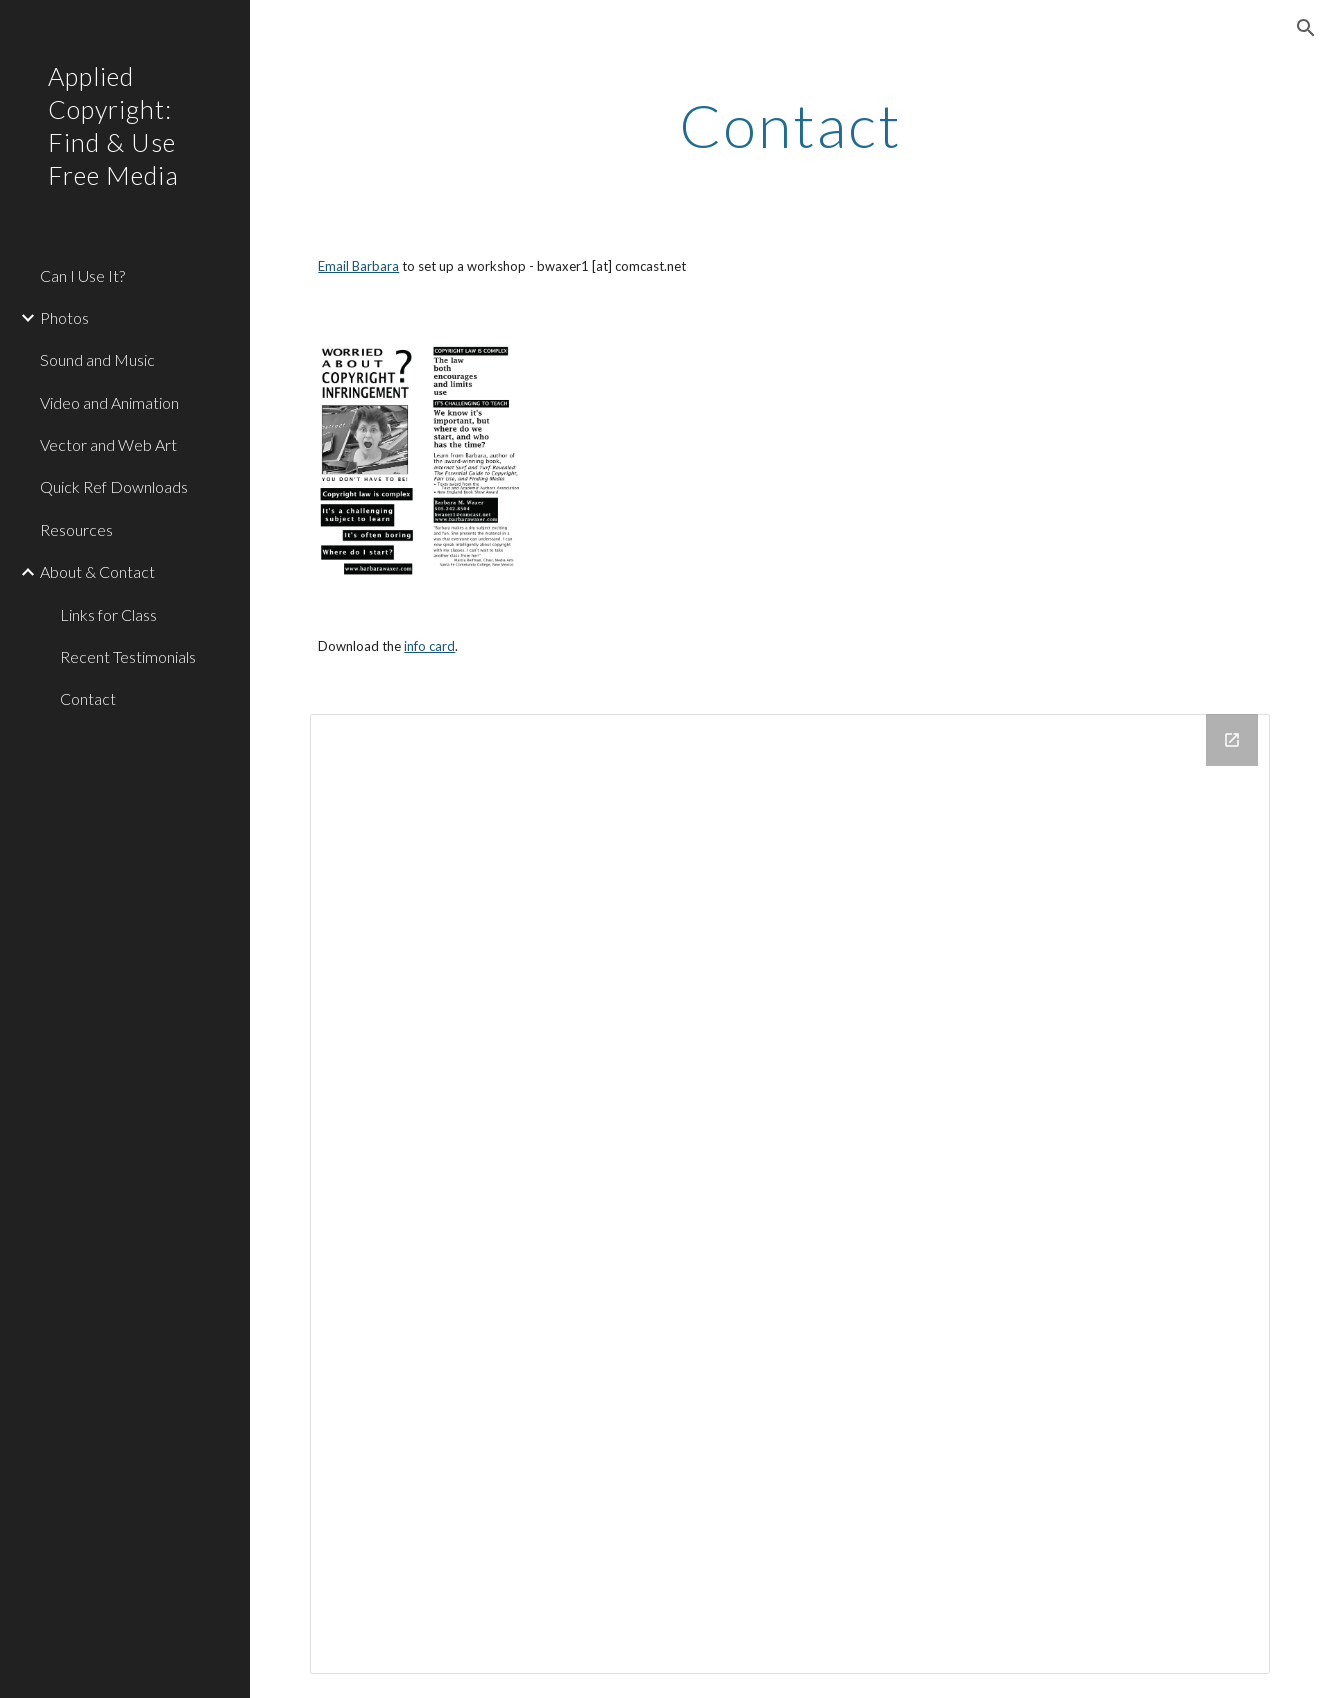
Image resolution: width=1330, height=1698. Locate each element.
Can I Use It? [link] (82, 275)
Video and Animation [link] (109, 402)
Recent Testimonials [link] (128, 656)
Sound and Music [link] (97, 359)
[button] (1306, 28)
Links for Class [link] (108, 614)
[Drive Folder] (789, 1193)
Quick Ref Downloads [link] (114, 486)
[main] (789, 125)
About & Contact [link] (97, 571)
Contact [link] (88, 698)
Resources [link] (76, 529)
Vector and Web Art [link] (108, 444)
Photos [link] (64, 317)
